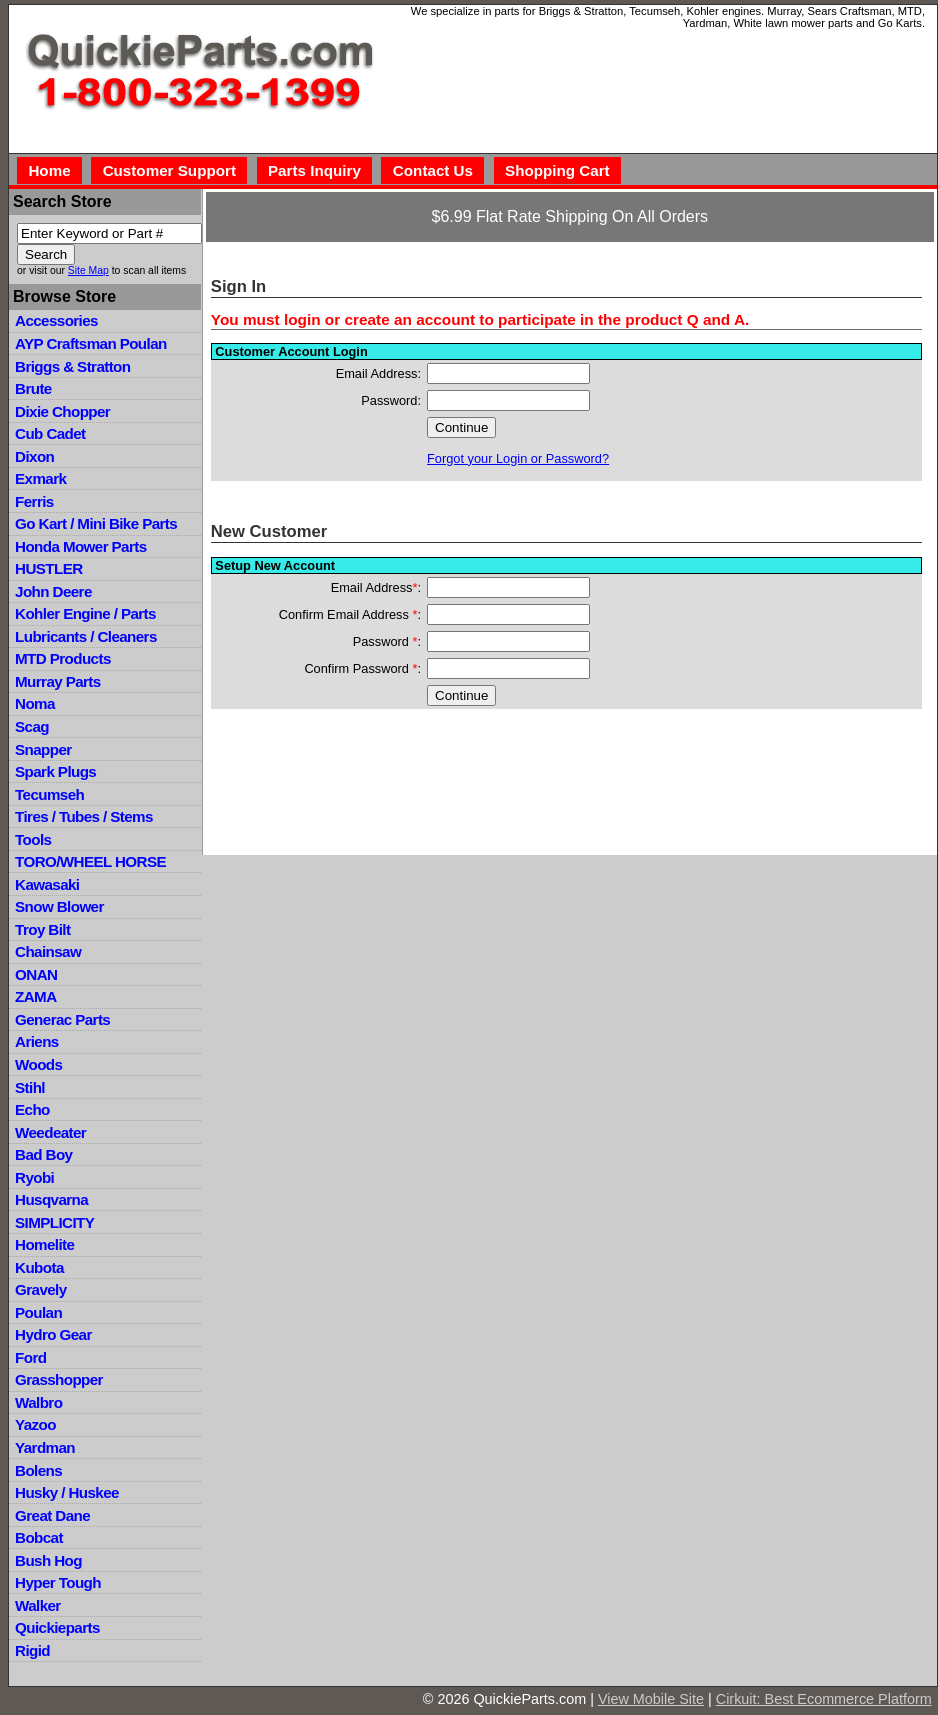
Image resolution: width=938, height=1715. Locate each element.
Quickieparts (57, 1627)
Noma (35, 703)
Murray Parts (58, 681)
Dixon (34, 456)
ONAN (36, 974)
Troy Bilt (42, 929)
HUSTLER (48, 568)
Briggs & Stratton (72, 366)
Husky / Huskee (67, 1492)
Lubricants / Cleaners (86, 636)
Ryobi (34, 1177)
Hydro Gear (53, 1334)
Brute (33, 388)
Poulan (38, 1312)
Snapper (43, 749)
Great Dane (52, 1515)
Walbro (38, 1402)
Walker (38, 1605)
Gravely (40, 1289)
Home (49, 170)
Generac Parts (62, 1019)
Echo (32, 1109)
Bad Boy (43, 1154)
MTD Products (63, 658)
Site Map (88, 270)
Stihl (30, 1087)
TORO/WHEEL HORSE (90, 861)
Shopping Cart (557, 170)
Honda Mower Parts (80, 546)
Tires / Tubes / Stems (84, 816)
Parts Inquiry (314, 170)
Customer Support (169, 170)
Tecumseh (49, 794)
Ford (30, 1357)
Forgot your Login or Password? (518, 458)
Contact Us (433, 170)
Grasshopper (59, 1379)
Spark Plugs (55, 771)
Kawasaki (47, 884)
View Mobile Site (651, 1699)
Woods (38, 1064)
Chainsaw (48, 951)
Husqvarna (51, 1199)
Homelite (44, 1244)
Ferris (34, 501)
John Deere (53, 591)
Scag (32, 726)
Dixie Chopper (62, 411)
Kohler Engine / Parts (85, 613)
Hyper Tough (58, 1582)
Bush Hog (48, 1560)
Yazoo (35, 1424)
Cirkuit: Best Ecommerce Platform (824, 1699)
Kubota (39, 1267)
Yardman (45, 1447)
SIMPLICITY (54, 1222)
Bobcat (39, 1537)
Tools (33, 839)
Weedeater (50, 1132)
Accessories (56, 320)
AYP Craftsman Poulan (91, 343)
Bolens (38, 1470)
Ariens (37, 1041)
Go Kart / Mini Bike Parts (96, 523)
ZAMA (35, 996)
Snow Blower (59, 906)
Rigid (32, 1650)
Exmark (40, 478)
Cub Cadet (50, 433)
